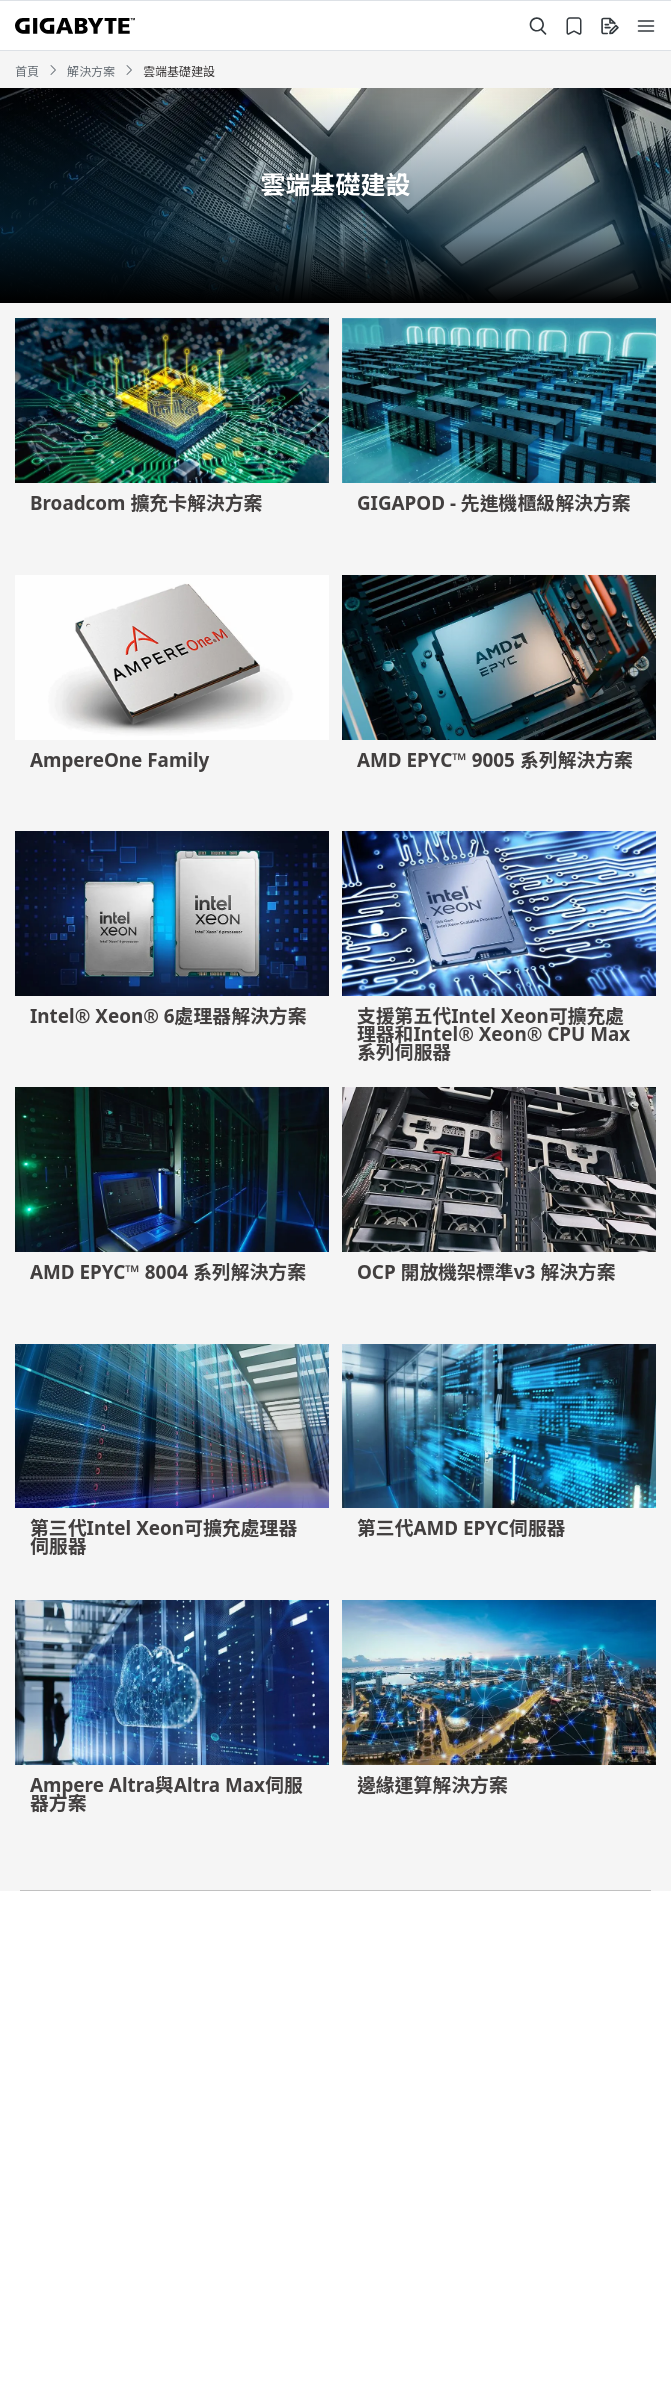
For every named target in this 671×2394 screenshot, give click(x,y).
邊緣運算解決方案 (432, 1785)
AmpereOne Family (119, 760)
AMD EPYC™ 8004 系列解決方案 (168, 1272)
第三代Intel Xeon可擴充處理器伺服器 (163, 1537)
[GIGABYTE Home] (75, 26)
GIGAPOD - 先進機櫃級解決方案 (494, 503)
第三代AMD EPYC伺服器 (461, 1528)
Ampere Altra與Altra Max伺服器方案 (166, 1794)
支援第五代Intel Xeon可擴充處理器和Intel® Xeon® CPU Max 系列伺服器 (493, 1034)
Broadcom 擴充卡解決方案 (146, 503)
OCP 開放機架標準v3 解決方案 (486, 1272)
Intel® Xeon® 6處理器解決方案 (168, 1016)
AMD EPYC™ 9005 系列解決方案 (495, 760)
